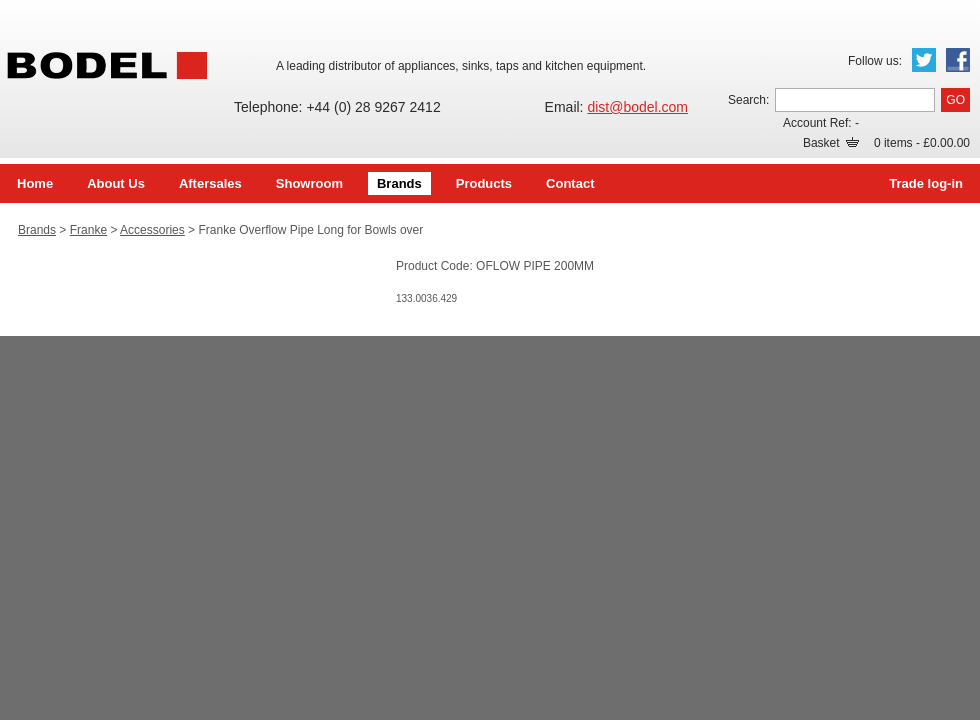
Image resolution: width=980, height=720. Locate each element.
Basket (831, 143)
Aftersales (210, 183)
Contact (570, 183)
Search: (748, 100)
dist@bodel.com (637, 107)
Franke (88, 230)
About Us (116, 183)
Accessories (152, 230)
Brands (399, 183)
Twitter (924, 60)
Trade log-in (926, 183)
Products (484, 183)
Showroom (309, 183)
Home (35, 183)
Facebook (958, 60)
